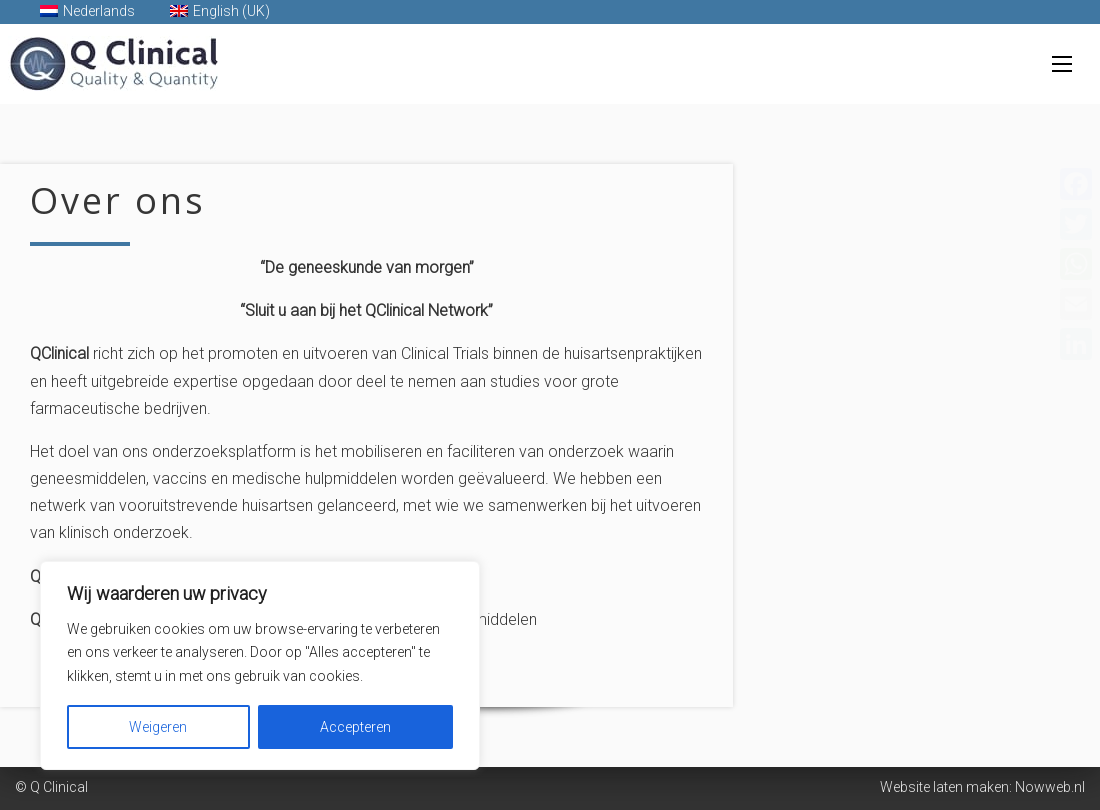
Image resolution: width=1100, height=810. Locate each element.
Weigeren (158, 727)
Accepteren (355, 727)
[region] (260, 665)
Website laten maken (944, 787)
